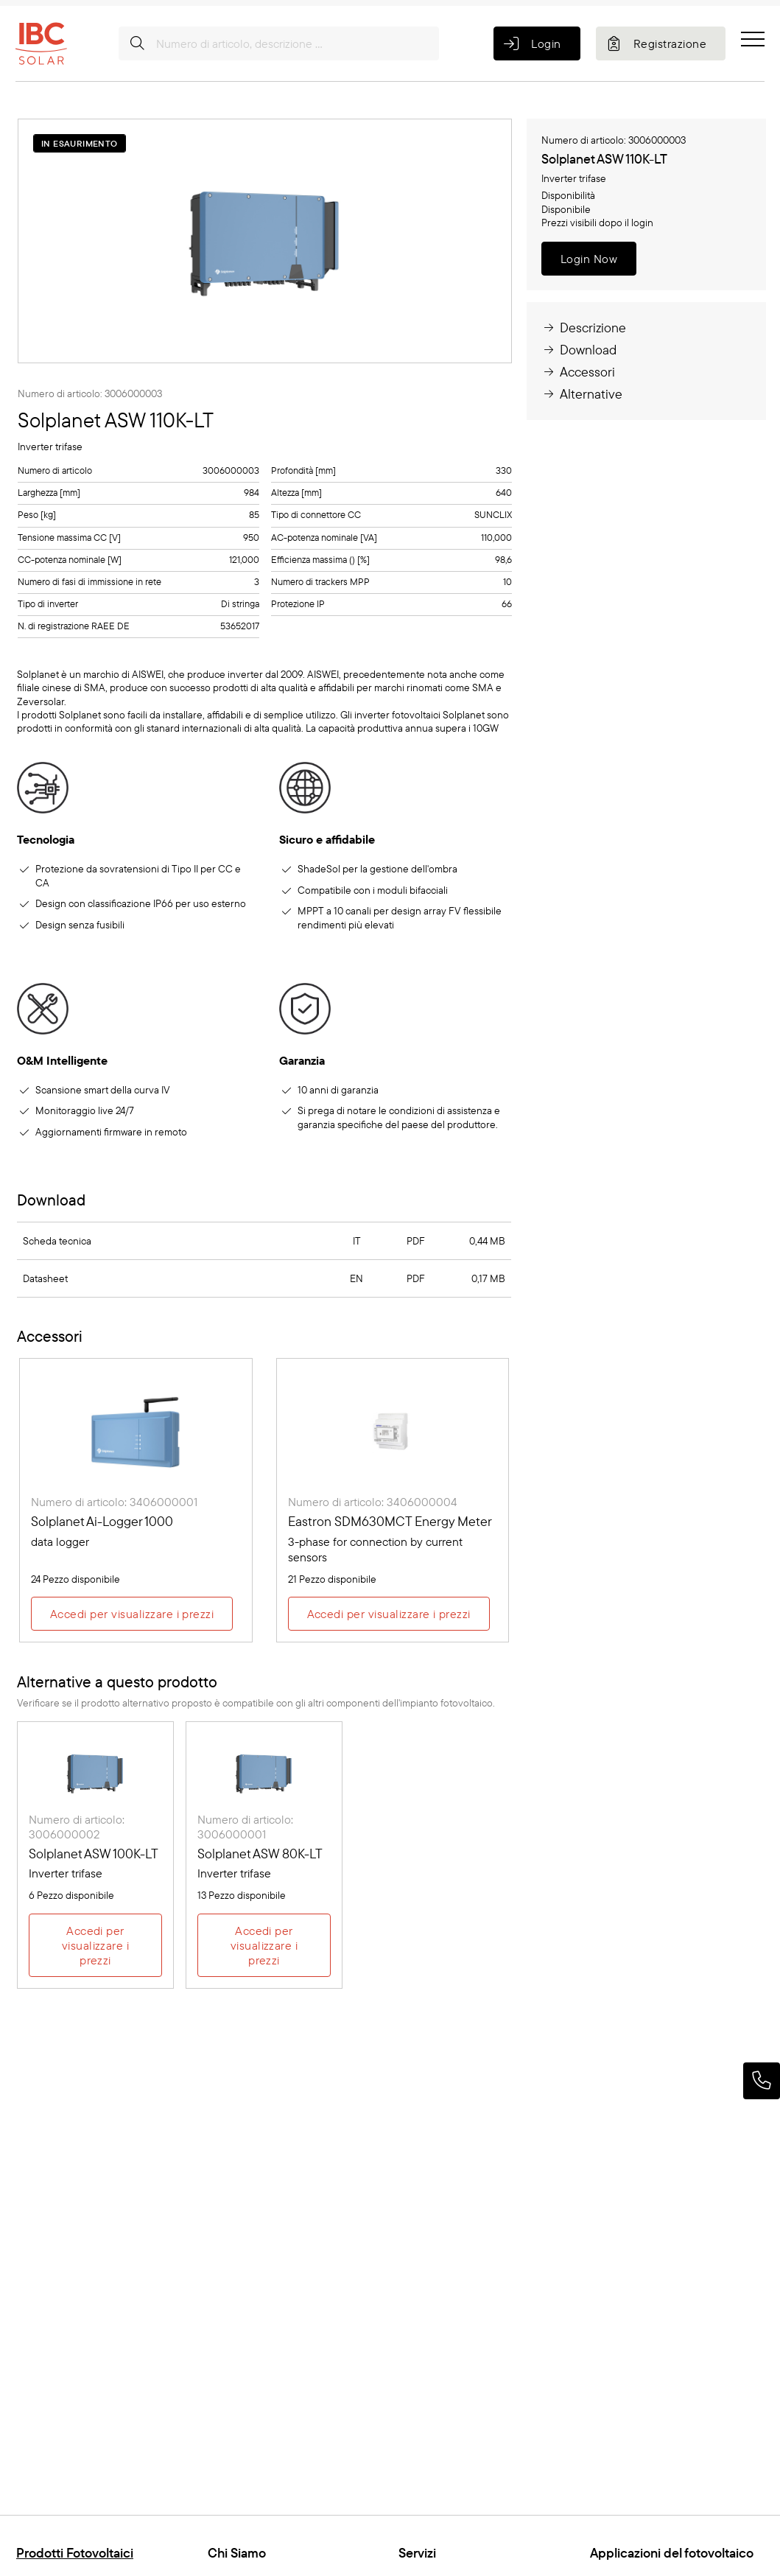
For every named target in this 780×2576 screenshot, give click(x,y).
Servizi (417, 2553)
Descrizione (583, 327)
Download (578, 349)
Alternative (581, 393)
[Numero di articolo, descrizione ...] (279, 43)
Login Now (589, 258)
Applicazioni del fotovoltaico (671, 2553)
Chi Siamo (237, 2553)
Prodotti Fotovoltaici (74, 2553)
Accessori (578, 371)
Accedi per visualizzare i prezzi (132, 1613)
